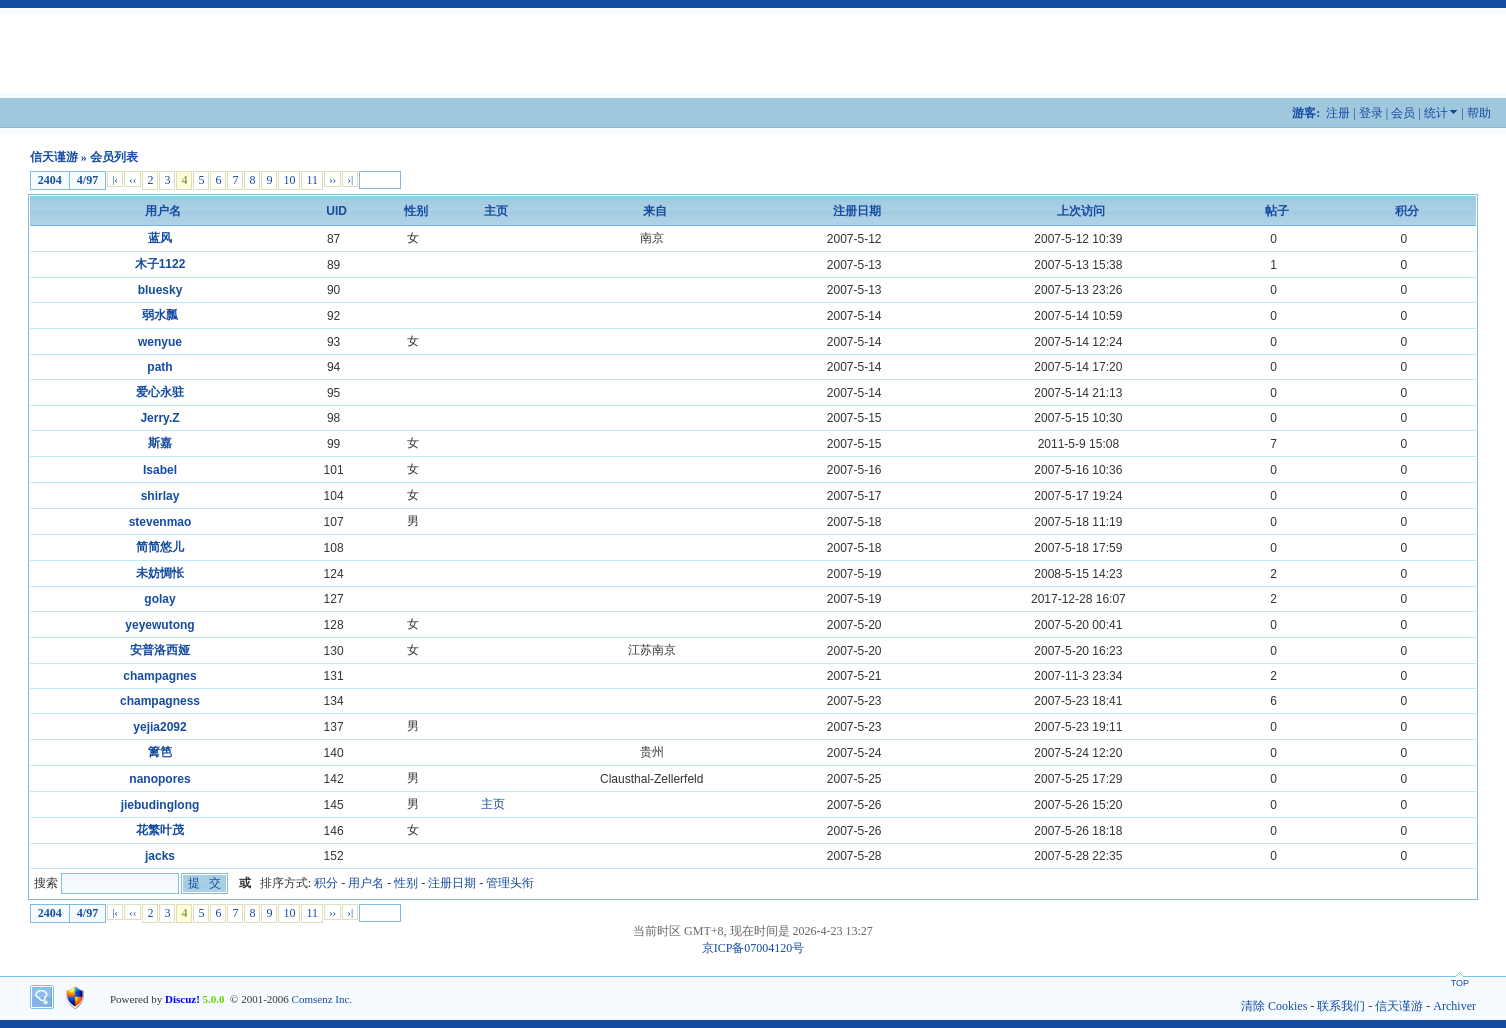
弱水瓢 (160, 315)
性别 (416, 211)
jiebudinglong (160, 805)
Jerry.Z (159, 418)
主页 (493, 804)
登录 (1371, 113)
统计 (1436, 113)
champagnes (159, 676)
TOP (1460, 983)
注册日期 (857, 211)
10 (289, 180)
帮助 (1479, 113)
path (159, 367)
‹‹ (132, 179)
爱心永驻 (160, 392)
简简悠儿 (160, 547)
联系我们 (1341, 1006)
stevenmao (160, 522)
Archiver (1454, 1006)
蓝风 (160, 238)
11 (312, 180)
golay (159, 599)
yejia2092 (159, 727)
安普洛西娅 (160, 650)
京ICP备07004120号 (753, 948)
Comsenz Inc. (322, 999)
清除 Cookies (1274, 1006)
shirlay (160, 496)
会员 (1403, 113)
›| (350, 179)
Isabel (160, 470)
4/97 (87, 180)
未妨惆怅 (160, 573)
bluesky (160, 290)
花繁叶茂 (160, 830)
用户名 (163, 211)
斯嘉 (160, 443)
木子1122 (160, 264)
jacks (160, 856)
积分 (1407, 211)
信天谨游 (54, 157)
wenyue (160, 342)
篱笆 (160, 752)
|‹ (115, 179)
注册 (1338, 113)
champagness (160, 701)
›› (332, 179)
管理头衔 (510, 883)
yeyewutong (159, 625)
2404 (50, 180)
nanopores (159, 779)
